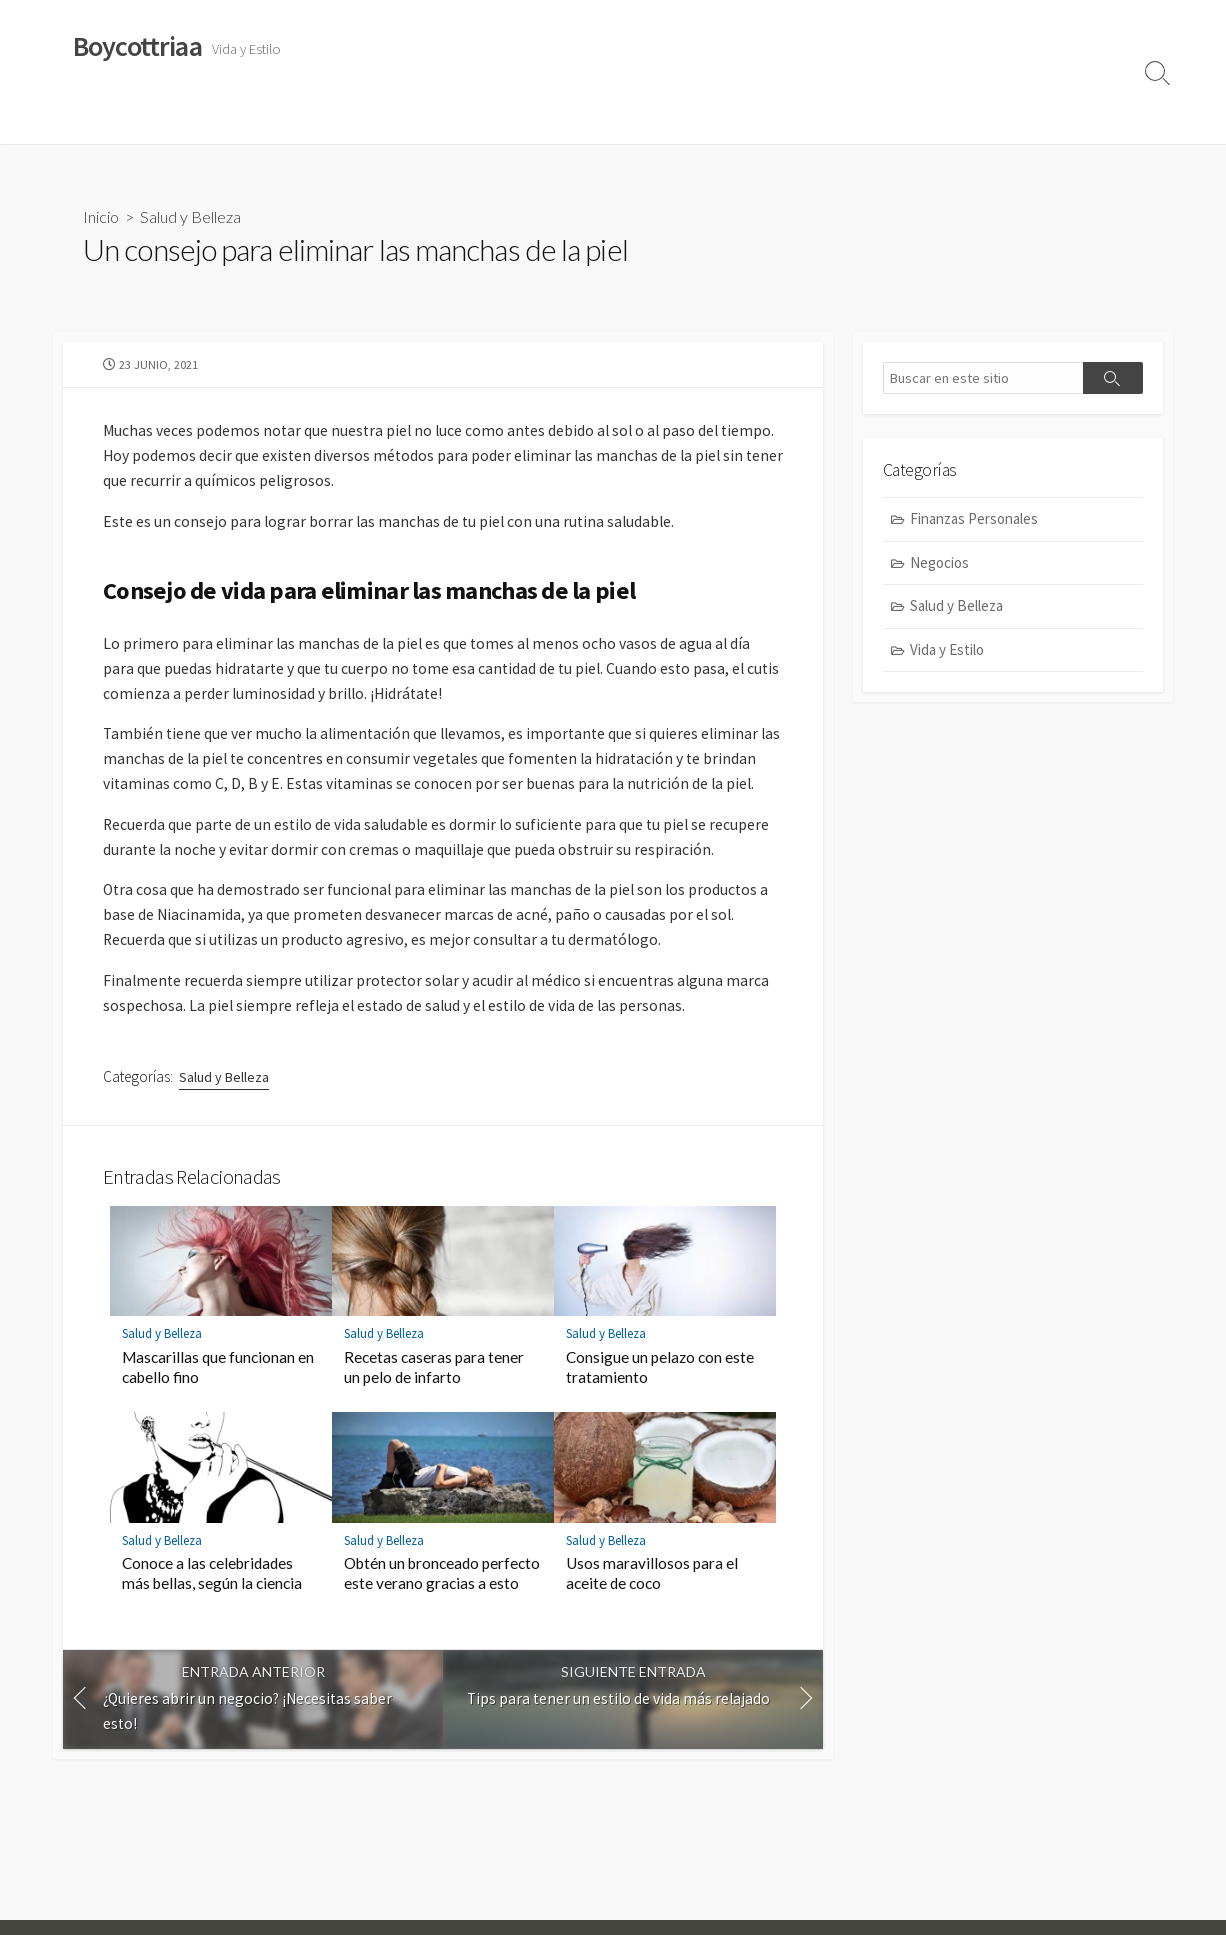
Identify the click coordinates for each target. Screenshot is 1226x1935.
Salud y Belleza (213, 119)
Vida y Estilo (103, 119)
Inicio (101, 216)
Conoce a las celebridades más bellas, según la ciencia (212, 1621)
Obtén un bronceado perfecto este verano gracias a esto (442, 1621)
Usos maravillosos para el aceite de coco (652, 1621)
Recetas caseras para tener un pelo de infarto (434, 1415)
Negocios (474, 119)
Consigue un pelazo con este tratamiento (660, 1415)
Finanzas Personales (352, 119)
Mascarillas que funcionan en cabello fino (218, 1415)
